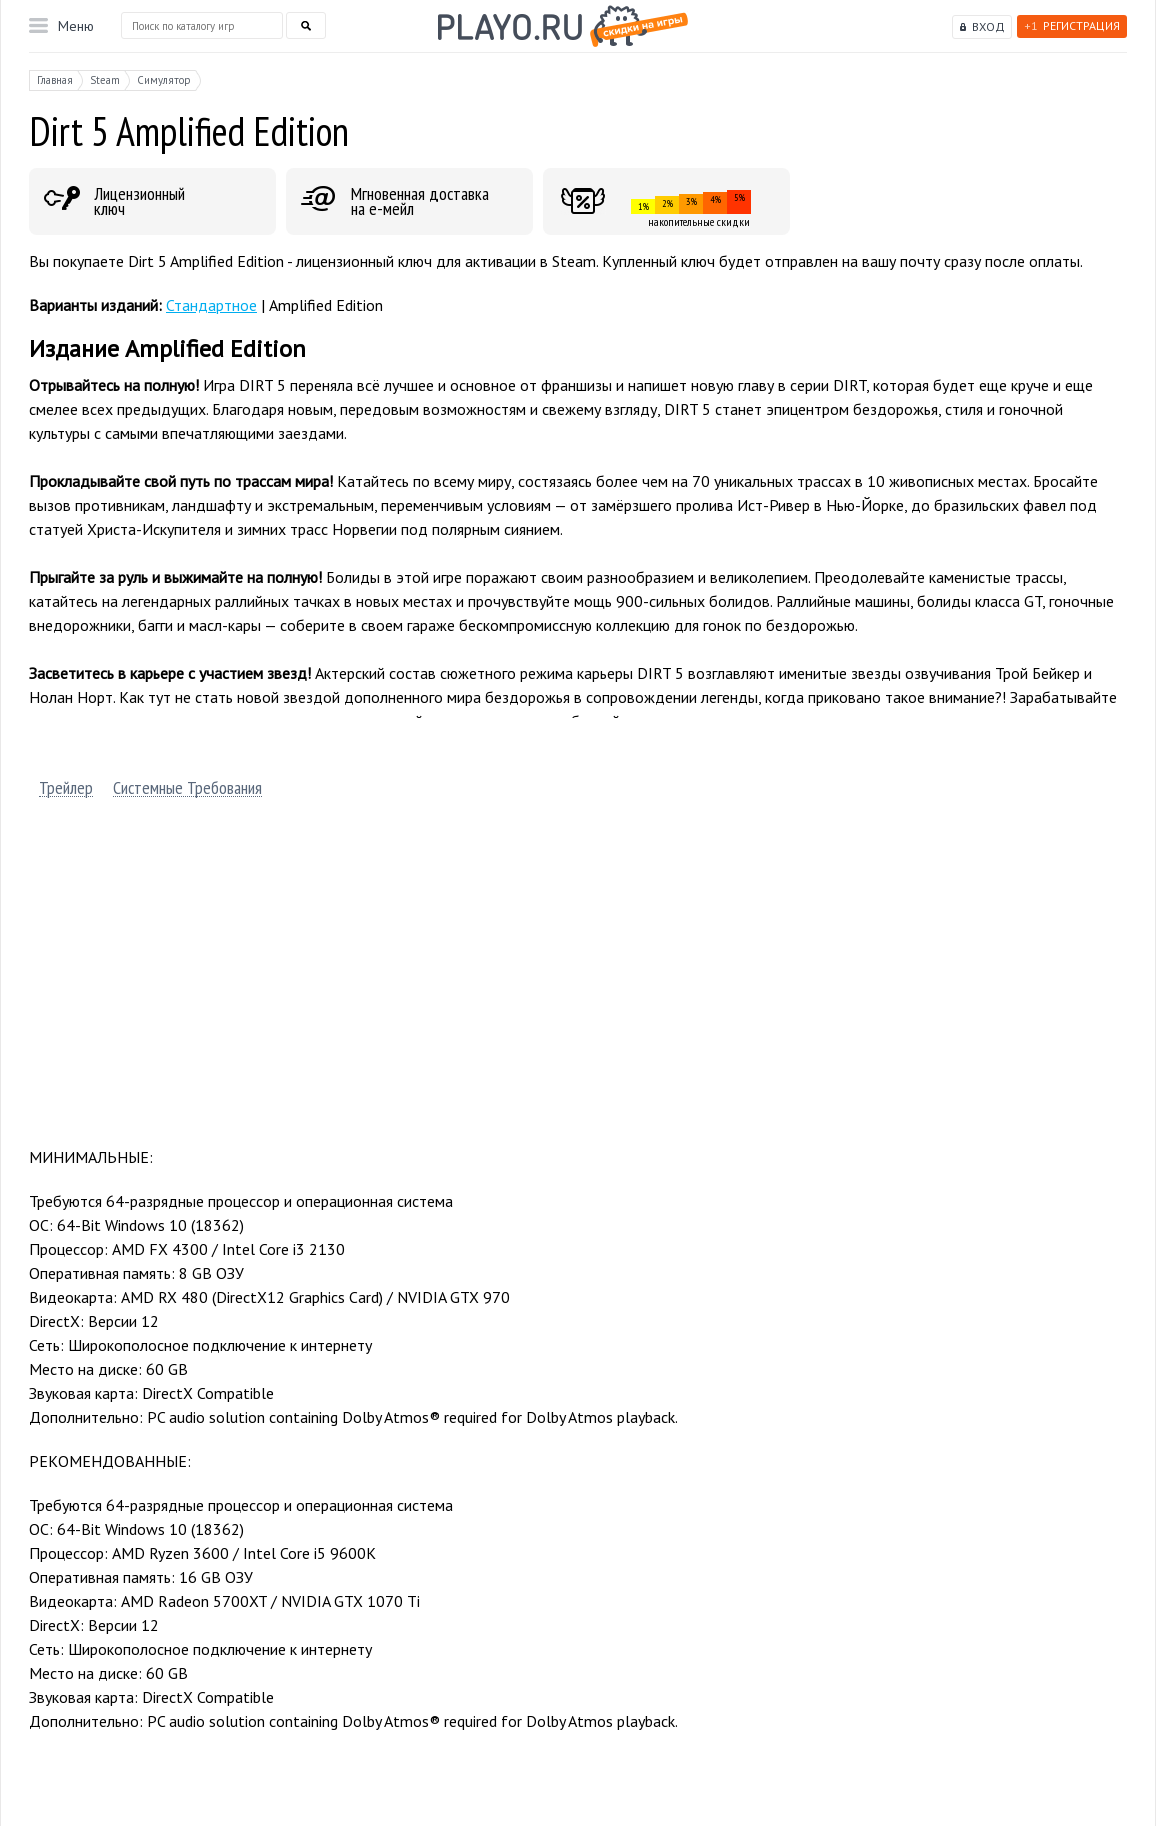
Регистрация (1072, 25)
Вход (988, 26)
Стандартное (211, 305)
